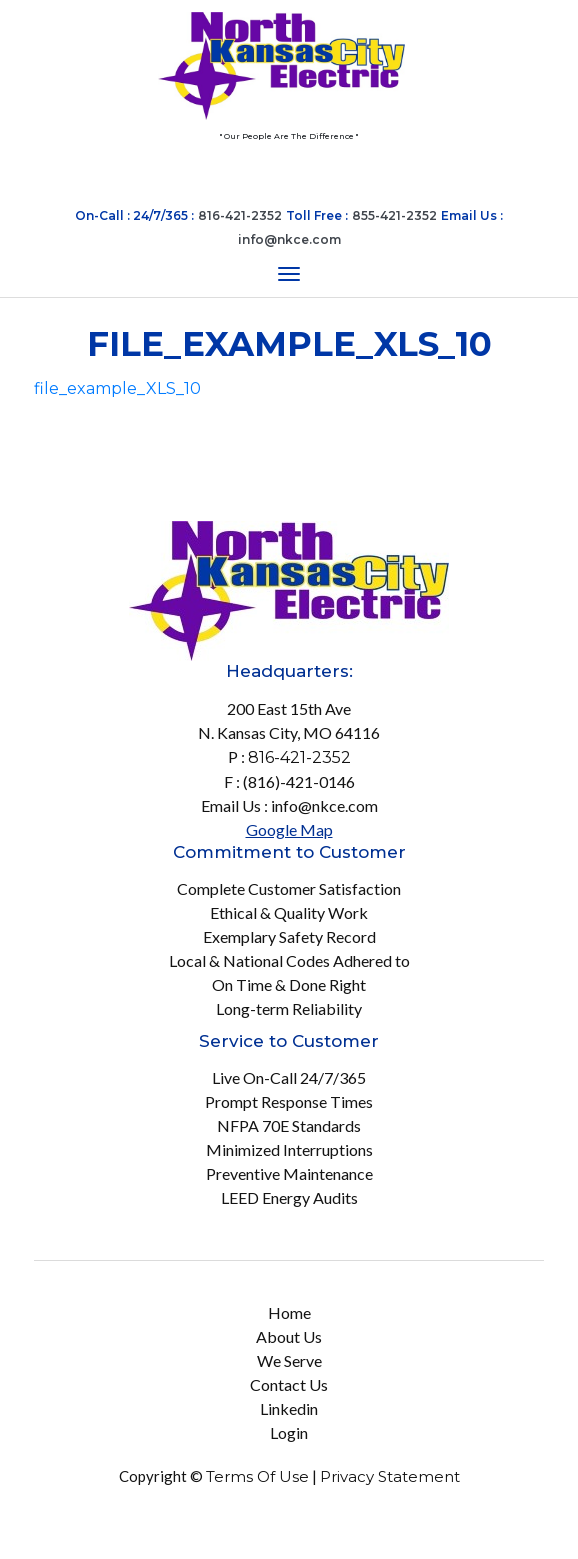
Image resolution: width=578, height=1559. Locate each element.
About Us (289, 1336)
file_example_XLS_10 (117, 388)
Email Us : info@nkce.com (289, 805)
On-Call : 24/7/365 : (134, 215)
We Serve (289, 1360)
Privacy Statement (390, 1476)
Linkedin (289, 1408)
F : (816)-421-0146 (289, 781)
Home (289, 1312)
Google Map (289, 829)
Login (289, 1432)
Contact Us (289, 1384)
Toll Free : (317, 215)
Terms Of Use (257, 1476)
